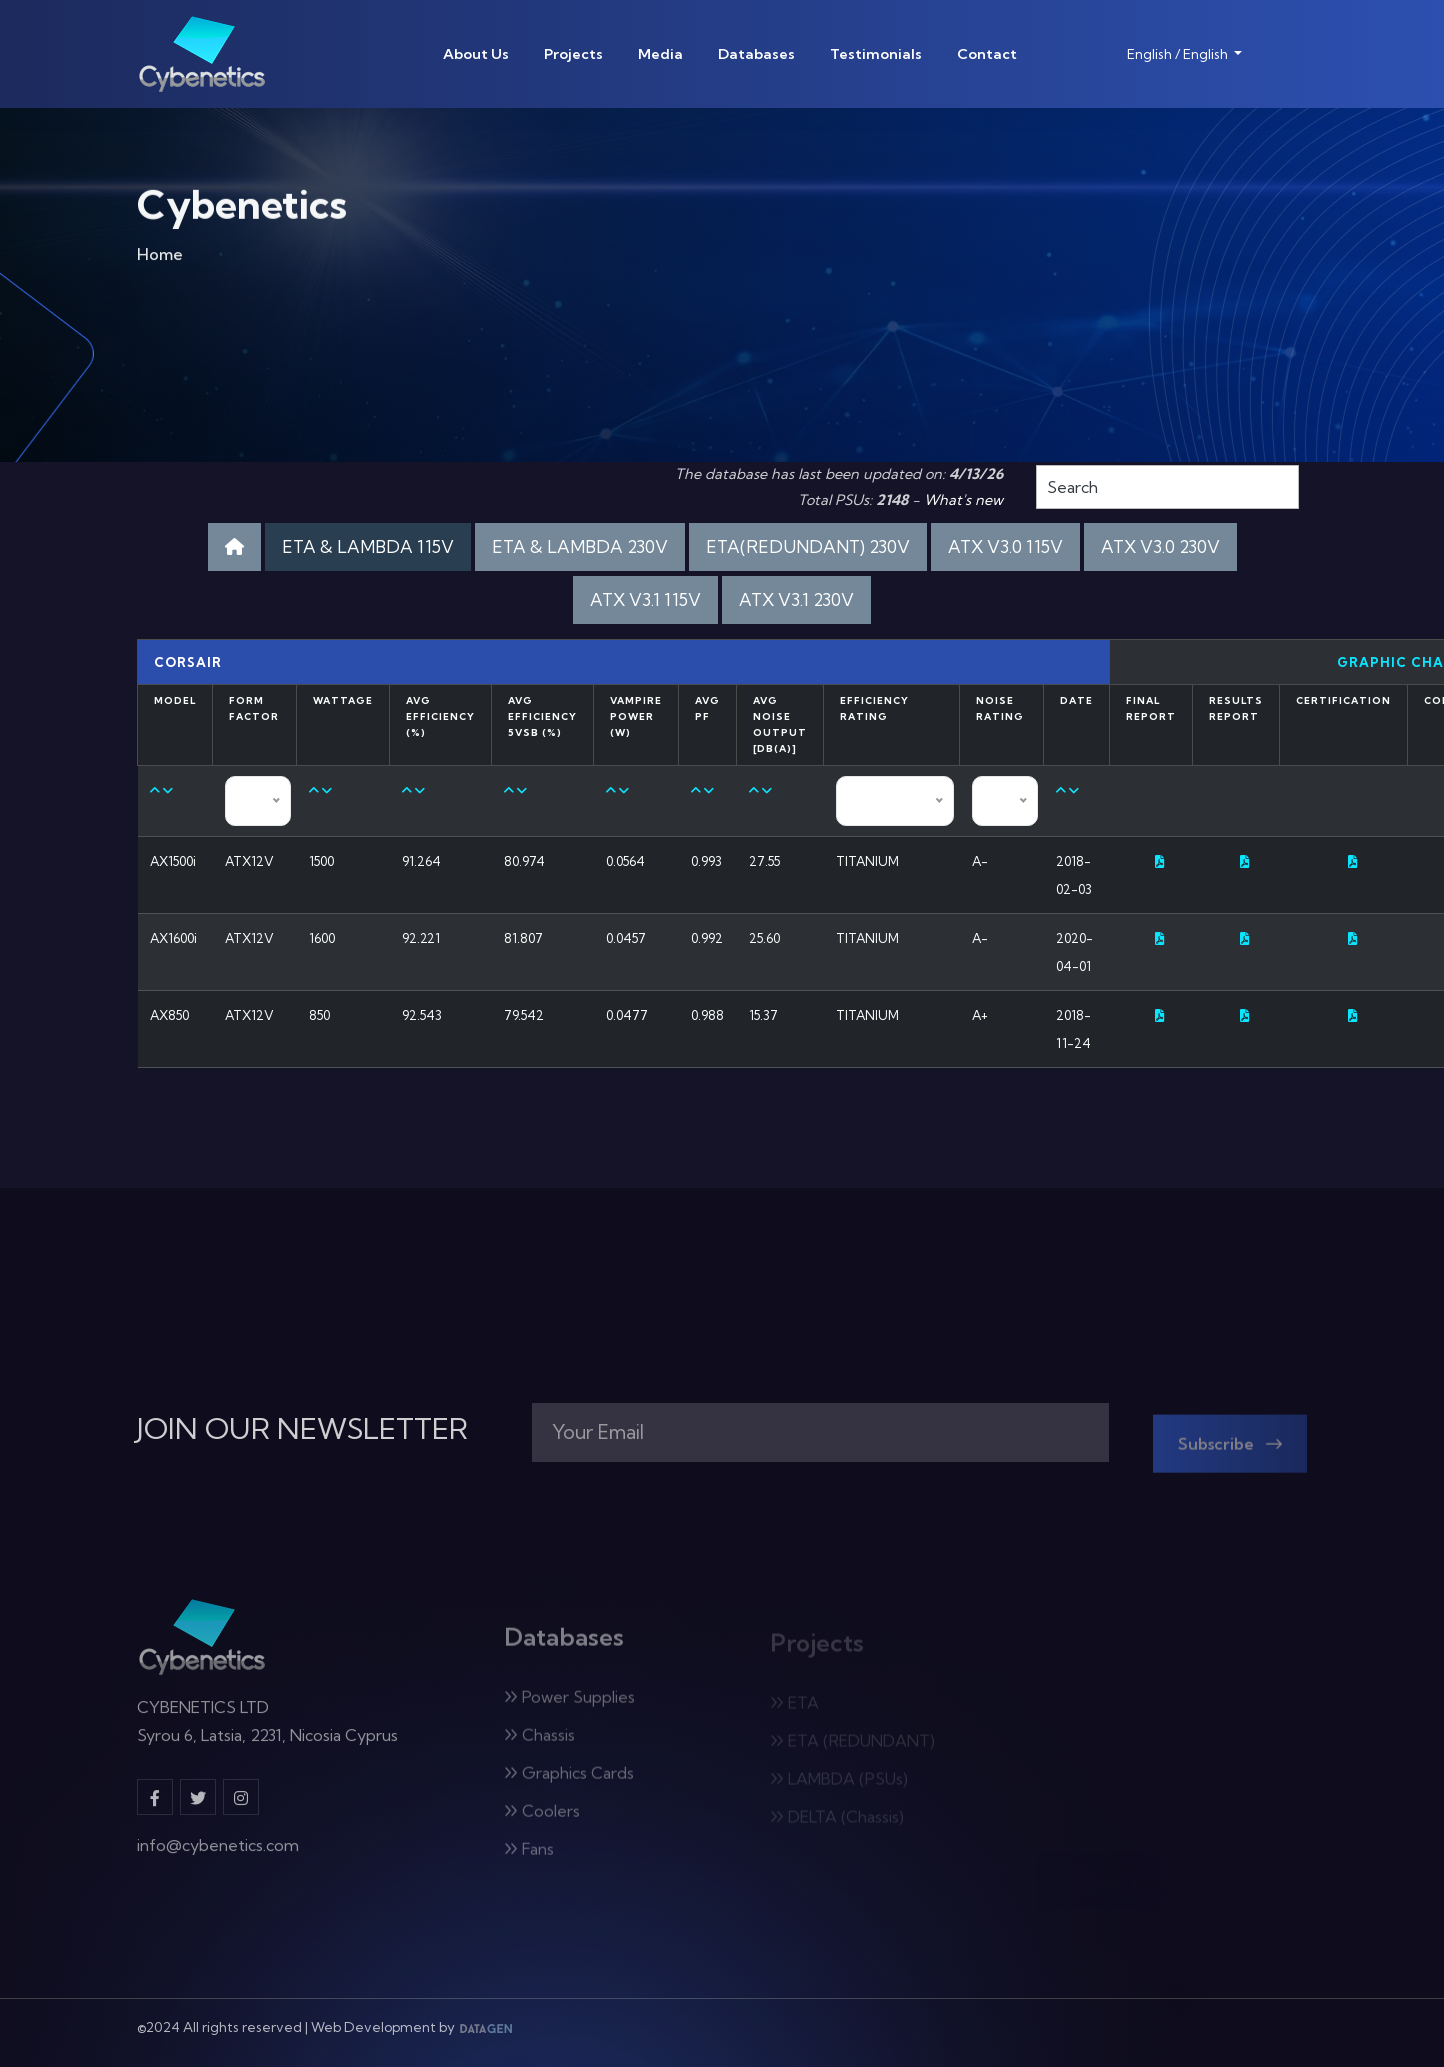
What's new (963, 500)
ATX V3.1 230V (796, 599)
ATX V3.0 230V (1160, 546)
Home (160, 260)
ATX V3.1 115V (645, 599)
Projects (573, 54)
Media (660, 54)
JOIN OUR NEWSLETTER (302, 1429)
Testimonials (876, 54)
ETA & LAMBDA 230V (580, 546)
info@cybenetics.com (218, 1856)
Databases (756, 54)
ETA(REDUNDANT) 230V (808, 546)
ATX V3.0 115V (1005, 546)
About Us (476, 54)
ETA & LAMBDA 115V (368, 546)
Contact (987, 54)
